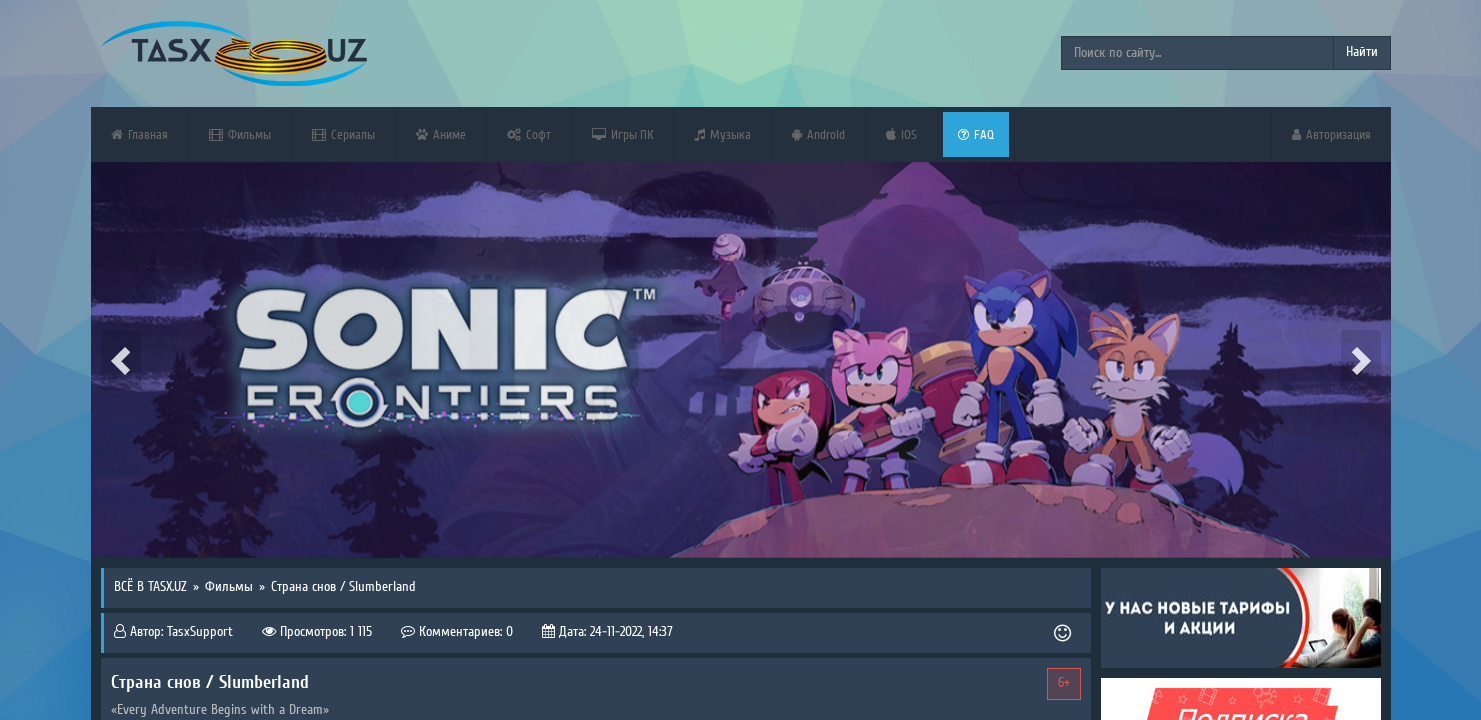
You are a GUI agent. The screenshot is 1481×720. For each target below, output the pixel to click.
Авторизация (1331, 134)
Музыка (722, 134)
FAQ (976, 134)
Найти (1362, 52)
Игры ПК (622, 134)
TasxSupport (200, 632)
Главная (139, 134)
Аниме (441, 134)
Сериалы (343, 134)
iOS (901, 134)
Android (818, 134)
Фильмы (240, 134)
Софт (529, 134)
